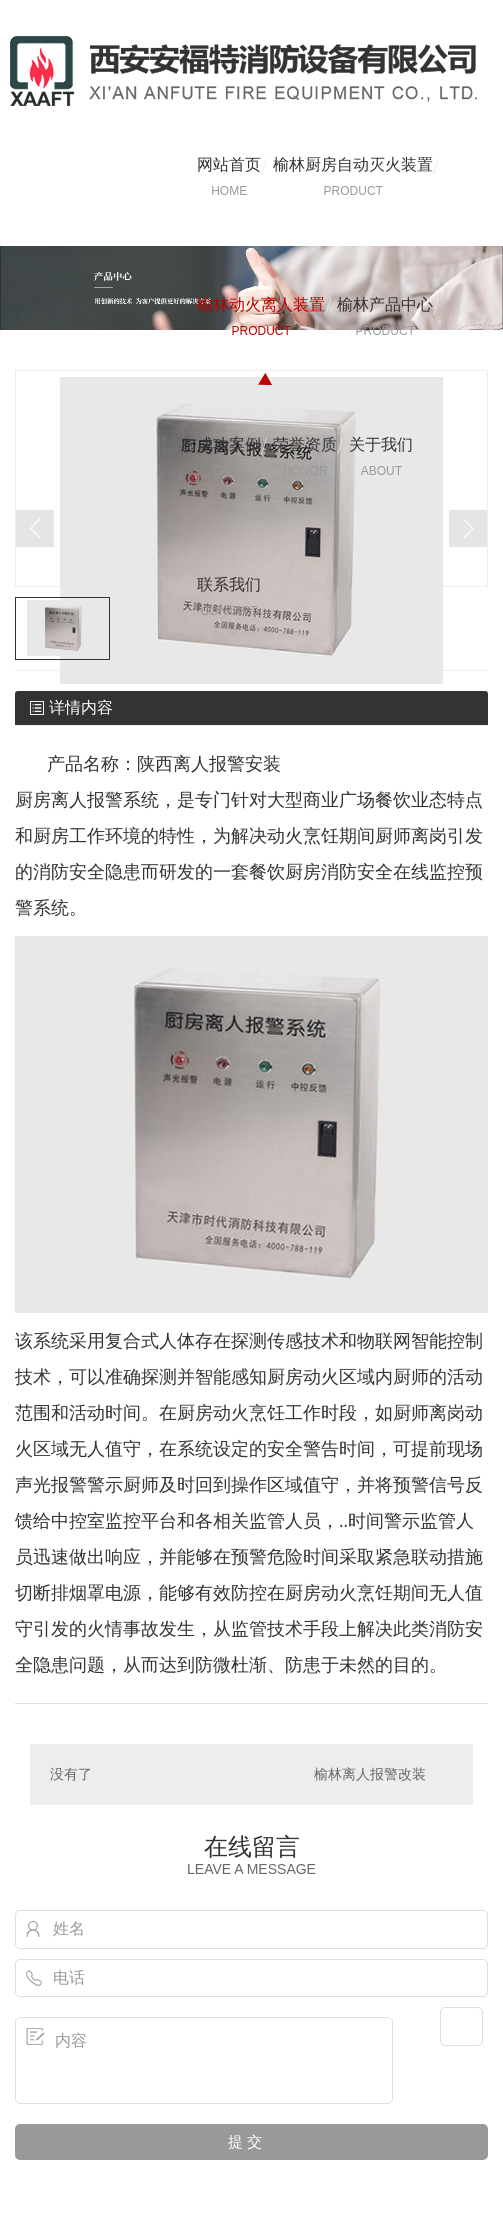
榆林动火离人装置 (261, 318)
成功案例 (229, 458)
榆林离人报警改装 (370, 1774)
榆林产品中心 (385, 318)
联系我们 (229, 598)
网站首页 (229, 178)
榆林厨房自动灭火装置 (353, 178)
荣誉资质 (305, 458)
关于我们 (381, 458)
